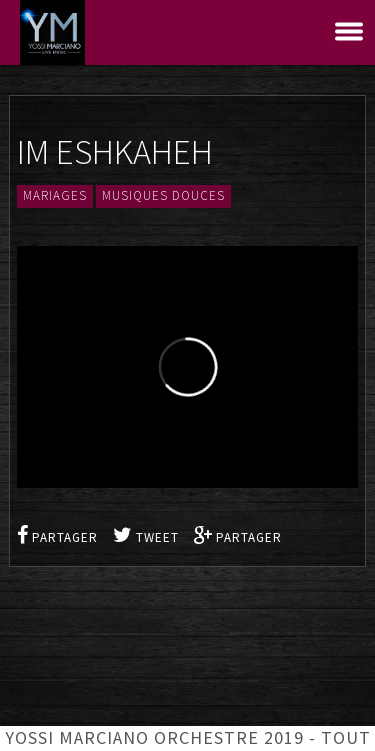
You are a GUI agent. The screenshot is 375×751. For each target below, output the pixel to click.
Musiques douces (163, 196)
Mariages (55, 196)
